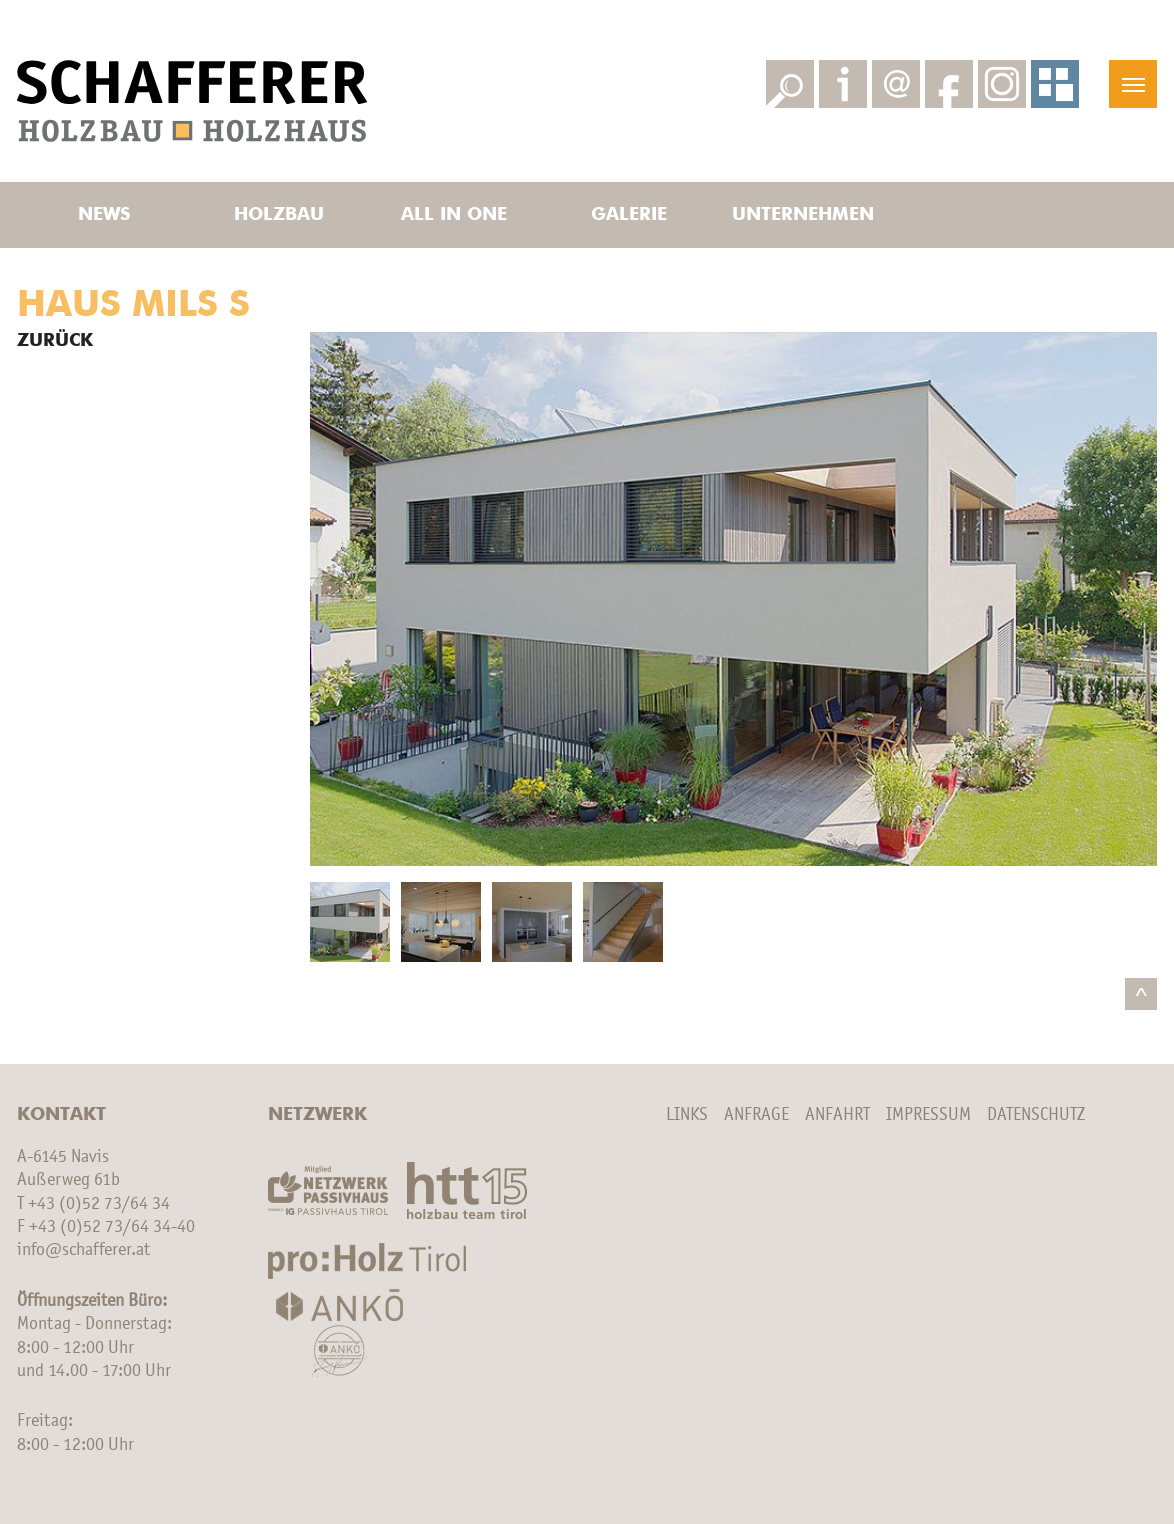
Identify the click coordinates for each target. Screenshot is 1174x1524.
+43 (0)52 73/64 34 (99, 1204)
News (104, 215)
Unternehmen (803, 215)
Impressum (928, 1115)
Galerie (629, 215)
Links (687, 1115)
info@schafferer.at (83, 1250)
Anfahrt (837, 1115)
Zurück (55, 341)
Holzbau (279, 215)
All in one (454, 215)
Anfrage (756, 1115)
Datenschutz (1036, 1115)
